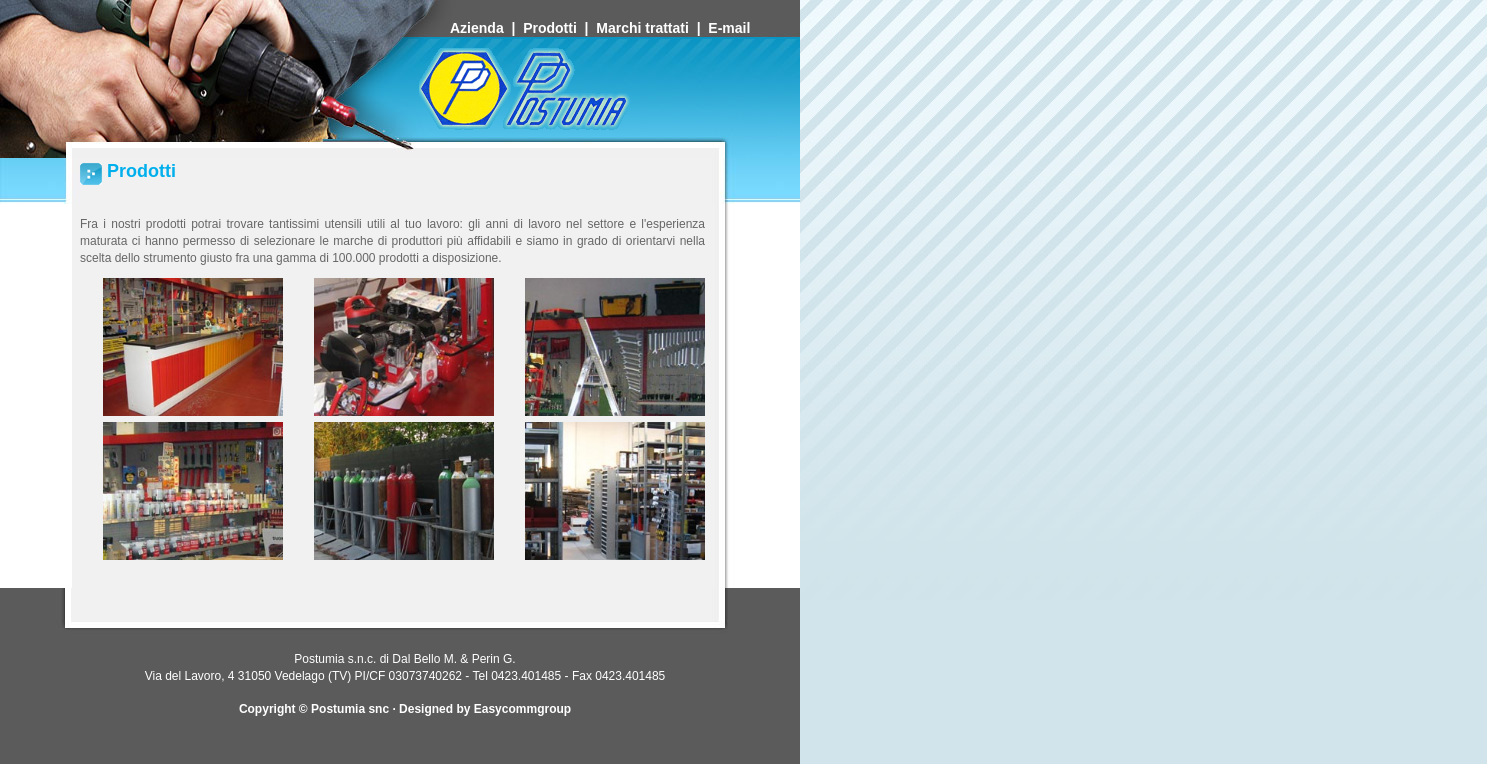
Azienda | (486, 28)
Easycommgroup (522, 709)
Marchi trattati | (652, 28)
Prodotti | (559, 28)
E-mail (731, 28)
